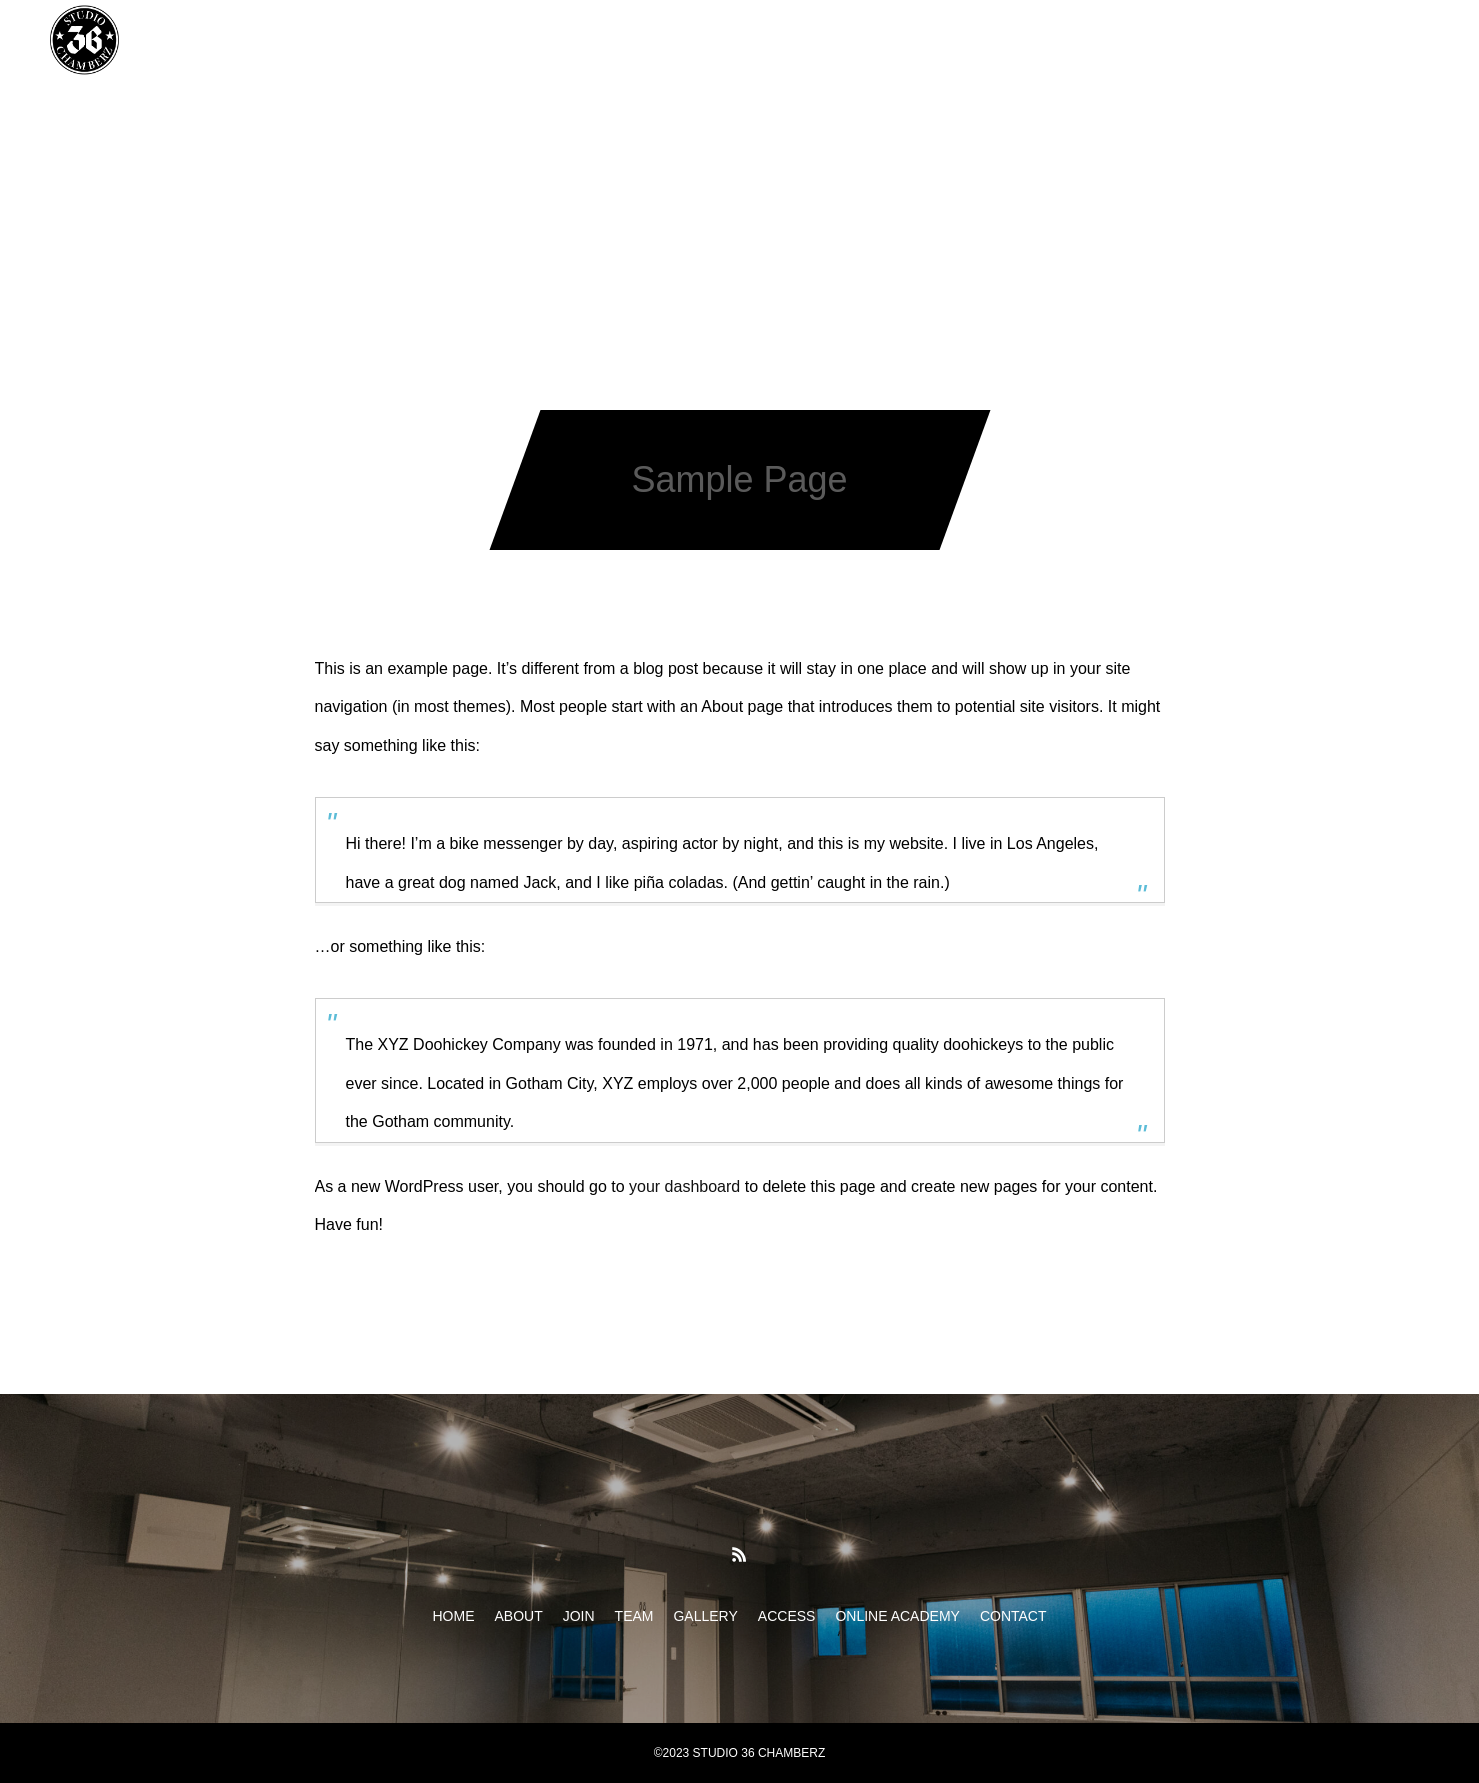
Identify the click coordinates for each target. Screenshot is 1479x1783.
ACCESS (817, 40)
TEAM (624, 40)
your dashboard (684, 1186)
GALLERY (715, 40)
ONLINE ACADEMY (947, 40)
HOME (383, 40)
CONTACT (1083, 40)
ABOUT (468, 40)
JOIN (549, 40)
